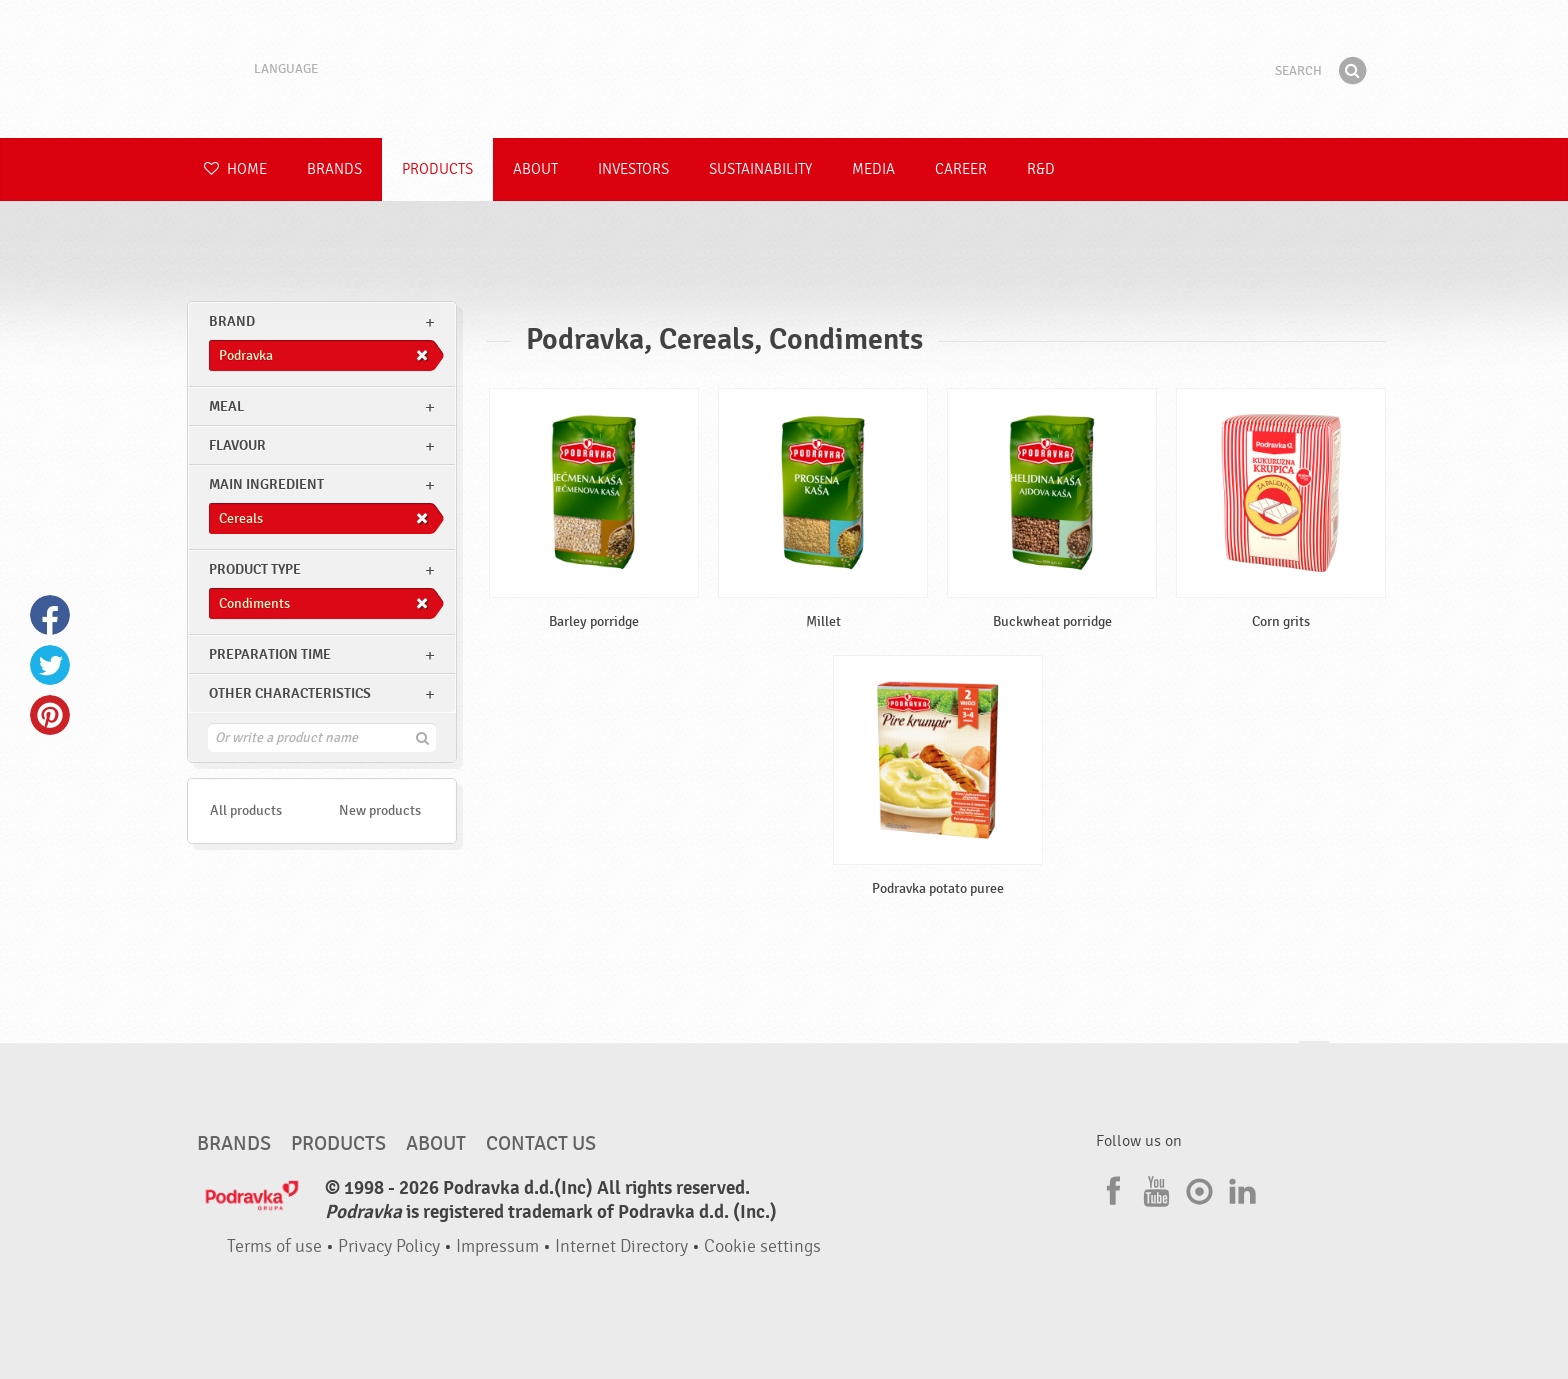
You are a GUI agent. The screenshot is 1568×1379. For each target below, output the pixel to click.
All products (246, 810)
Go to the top (1314, 1060)
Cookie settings (762, 1246)
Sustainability (760, 169)
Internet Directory (621, 1246)
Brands (334, 169)
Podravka (784, 69)
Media (873, 169)
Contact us (541, 1144)
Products (437, 169)
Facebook (50, 615)
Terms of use (274, 1246)
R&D (1041, 169)
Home (235, 169)
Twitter (50, 665)
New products (380, 810)
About (535, 169)
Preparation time (270, 654)
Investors (633, 169)
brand (232, 321)
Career (961, 169)
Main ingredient (266, 484)
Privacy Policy (389, 1246)
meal (226, 406)
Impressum (497, 1246)
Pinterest (50, 715)
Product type (255, 569)
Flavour (237, 445)
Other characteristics (290, 693)
